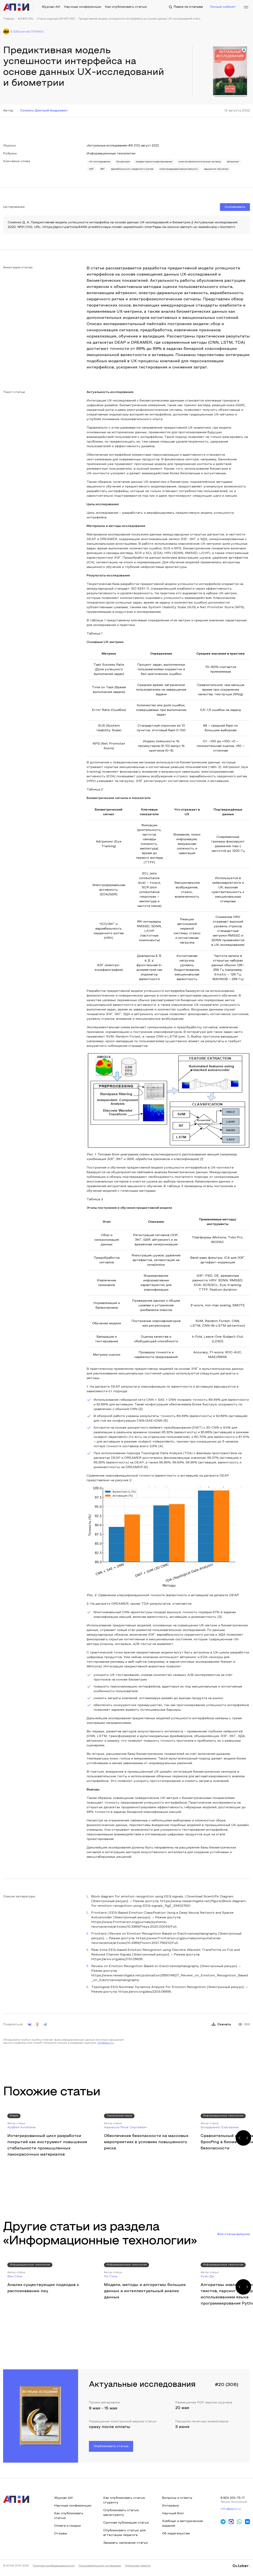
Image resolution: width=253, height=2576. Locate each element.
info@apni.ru (105, 2047)
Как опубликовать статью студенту (124, 2504)
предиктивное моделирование (160, 161)
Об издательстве (176, 2537)
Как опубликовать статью (126, 7)
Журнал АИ (51, 7)
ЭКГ (124, 167)
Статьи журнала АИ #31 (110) (56, 19)
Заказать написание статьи (125, 2546)
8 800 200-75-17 (234, 2502)
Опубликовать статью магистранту (121, 2516)
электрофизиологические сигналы (211, 161)
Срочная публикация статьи (126, 2526)
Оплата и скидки (67, 2529)
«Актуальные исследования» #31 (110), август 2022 (127, 145)
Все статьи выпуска (233, 2238)
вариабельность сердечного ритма (157, 167)
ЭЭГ (112, 167)
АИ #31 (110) (25, 19)
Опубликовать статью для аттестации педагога (124, 2536)
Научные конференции (82, 7)
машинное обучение (103, 173)
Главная (8, 19)
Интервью (170, 2509)
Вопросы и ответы (177, 2502)
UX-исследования (101, 161)
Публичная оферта (137, 2570)
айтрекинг (95, 167)
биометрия (126, 161)
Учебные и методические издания (182, 2527)
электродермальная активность (208, 167)
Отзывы (60, 2537)
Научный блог (173, 2517)
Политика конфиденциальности (54, 2570)
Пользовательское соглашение (99, 2570)
